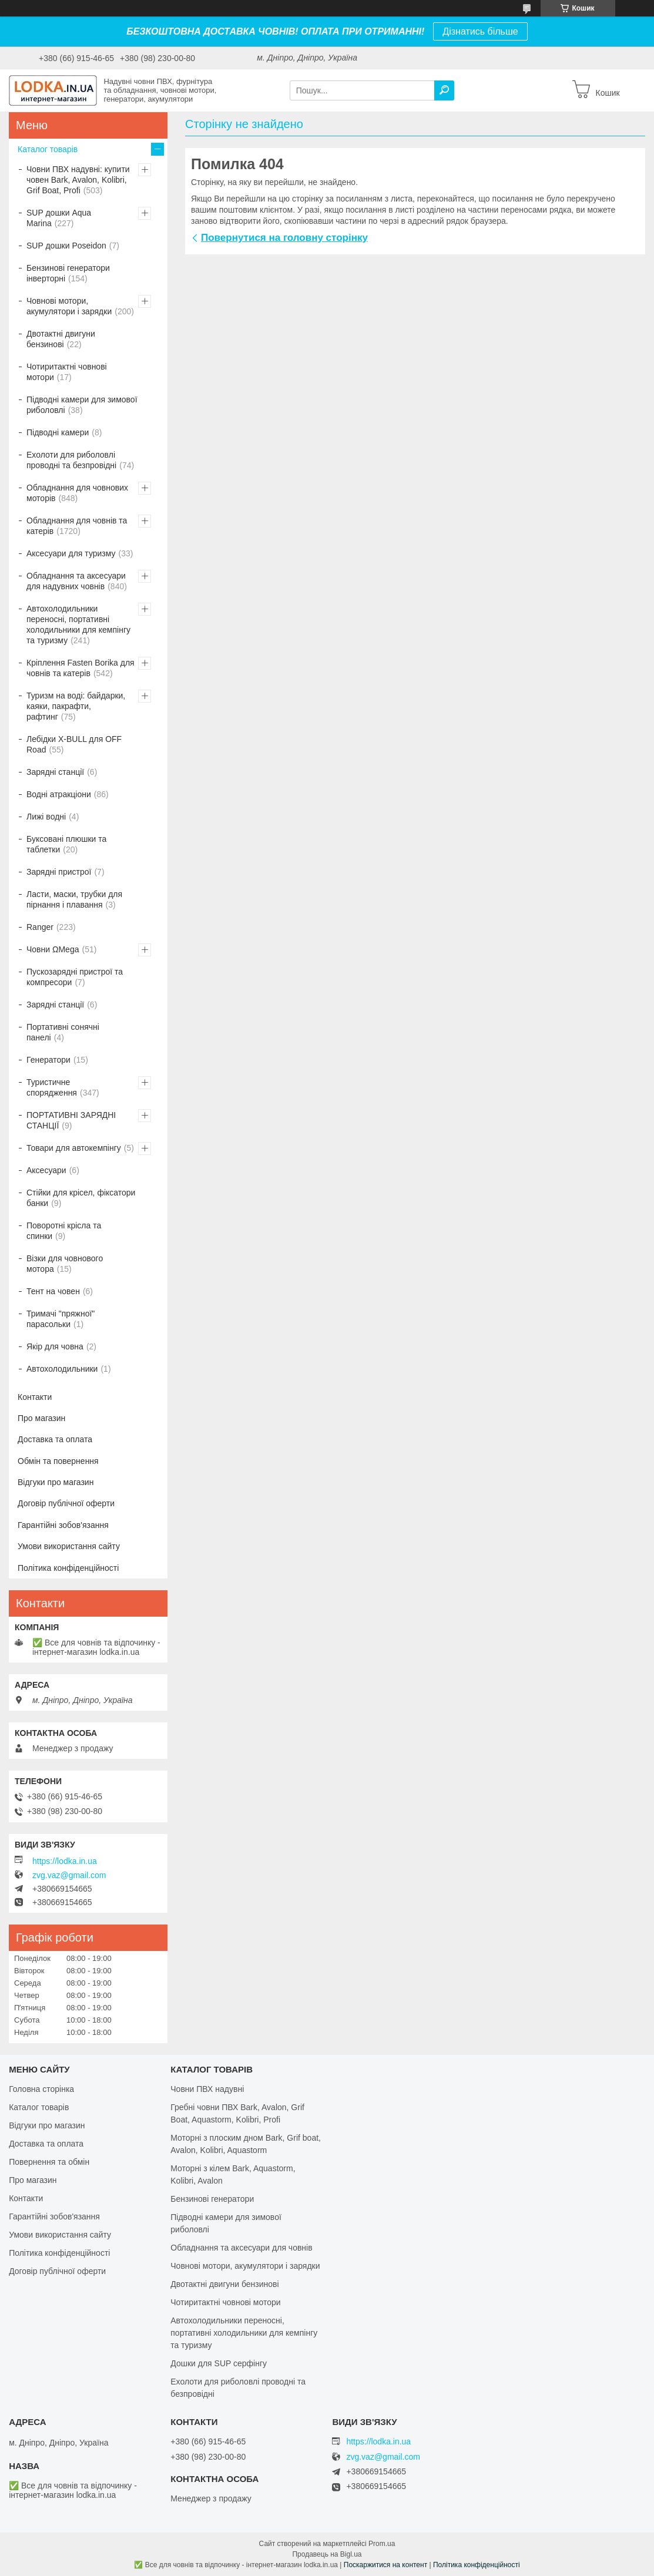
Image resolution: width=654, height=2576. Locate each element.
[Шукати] (444, 90)
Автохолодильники (62, 1368)
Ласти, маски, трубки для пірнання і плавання (74, 899)
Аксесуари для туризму (71, 553)
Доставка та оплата (55, 1439)
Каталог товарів (48, 149)
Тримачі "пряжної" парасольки (60, 1319)
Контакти (35, 1397)
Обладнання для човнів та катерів (76, 526)
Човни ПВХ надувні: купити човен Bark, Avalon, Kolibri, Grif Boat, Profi (78, 179)
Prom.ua (381, 2544)
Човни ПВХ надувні (207, 2089)
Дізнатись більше (480, 31)
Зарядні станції (55, 772)
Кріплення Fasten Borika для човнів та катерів (80, 668)
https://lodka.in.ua (64, 1861)
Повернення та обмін (49, 2162)
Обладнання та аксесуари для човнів (241, 2247)
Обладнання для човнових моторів (77, 493)
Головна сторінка (41, 2089)
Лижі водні (46, 816)
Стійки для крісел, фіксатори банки (80, 1198)
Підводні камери (57, 432)
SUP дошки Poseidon (66, 245)
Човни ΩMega (52, 949)
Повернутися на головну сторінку (284, 237)
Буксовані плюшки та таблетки (66, 844)
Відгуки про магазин (55, 1482)
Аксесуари (46, 1170)
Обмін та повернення (58, 1461)
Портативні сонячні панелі (62, 1032)
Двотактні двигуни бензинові (60, 339)
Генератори (48, 1059)
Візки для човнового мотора (64, 1264)
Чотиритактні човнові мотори (66, 372)
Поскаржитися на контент (385, 2565)
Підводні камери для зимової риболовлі (81, 405)
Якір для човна (54, 1346)
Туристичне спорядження (51, 1087)
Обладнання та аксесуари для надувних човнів (76, 581)
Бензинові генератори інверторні (68, 273)
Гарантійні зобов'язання (63, 1525)
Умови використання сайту (69, 1546)
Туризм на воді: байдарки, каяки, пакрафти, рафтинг (75, 706)
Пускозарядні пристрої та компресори (74, 977)
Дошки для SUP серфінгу (218, 2363)
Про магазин (41, 1418)
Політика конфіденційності (68, 1568)
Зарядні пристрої (58, 871)
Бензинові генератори (212, 2199)
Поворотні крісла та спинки (63, 1231)
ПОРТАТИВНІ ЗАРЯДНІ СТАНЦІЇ (71, 1120)
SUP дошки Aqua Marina (58, 218)
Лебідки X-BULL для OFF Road (74, 744)
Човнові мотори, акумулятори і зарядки (69, 306)
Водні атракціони (58, 794)
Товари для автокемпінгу (73, 1148)
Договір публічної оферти (66, 1503)
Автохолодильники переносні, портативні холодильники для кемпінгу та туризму (78, 624)
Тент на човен (53, 1291)
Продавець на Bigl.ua (326, 2554)
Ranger (39, 927)
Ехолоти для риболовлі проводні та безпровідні (71, 460)
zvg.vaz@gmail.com (69, 1875)
